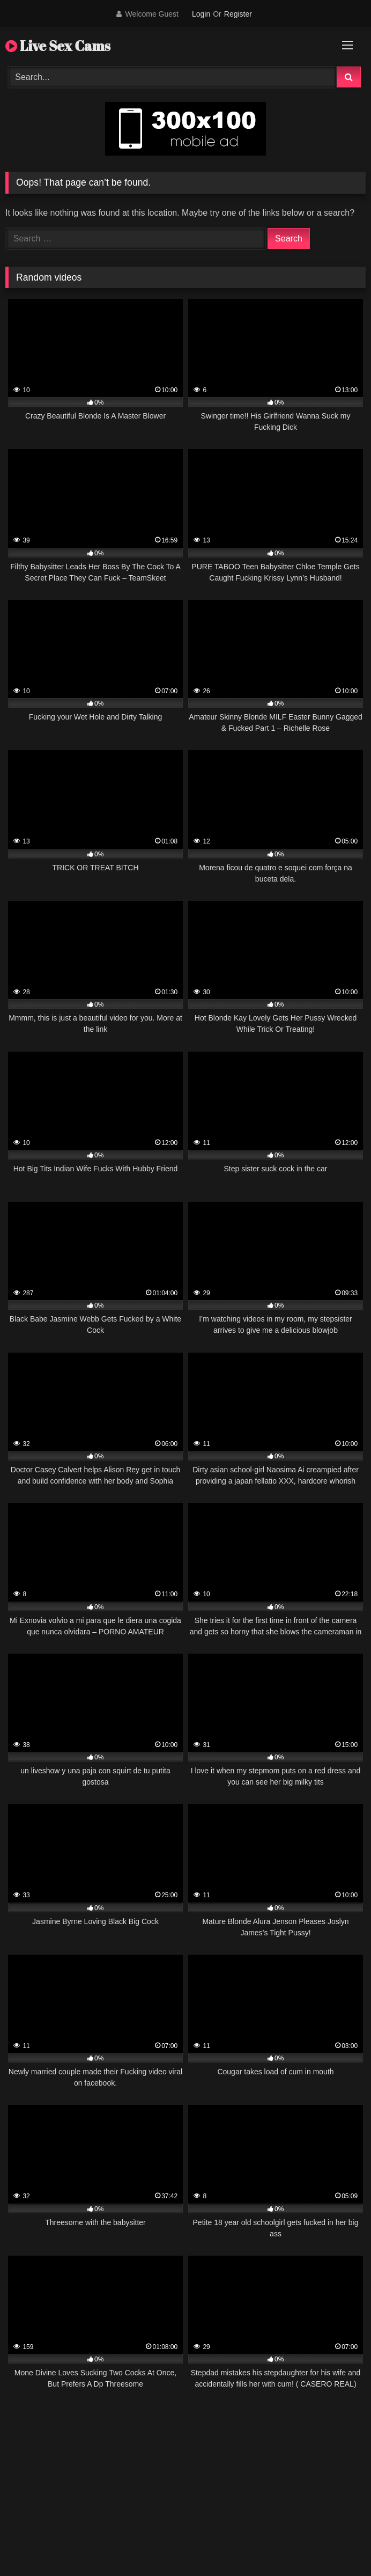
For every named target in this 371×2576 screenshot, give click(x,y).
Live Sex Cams (57, 45)
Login (201, 14)
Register (238, 14)
